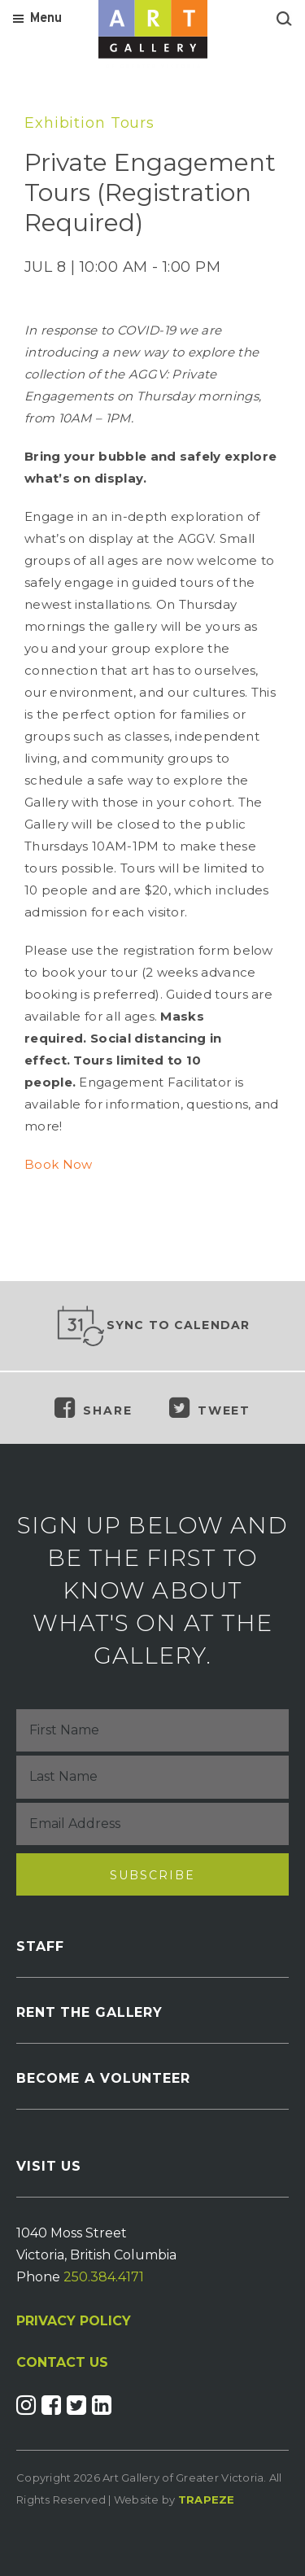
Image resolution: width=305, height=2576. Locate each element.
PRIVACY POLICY (73, 2321)
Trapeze (206, 2499)
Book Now (58, 1164)
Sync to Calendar (153, 1325)
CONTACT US (62, 2362)
